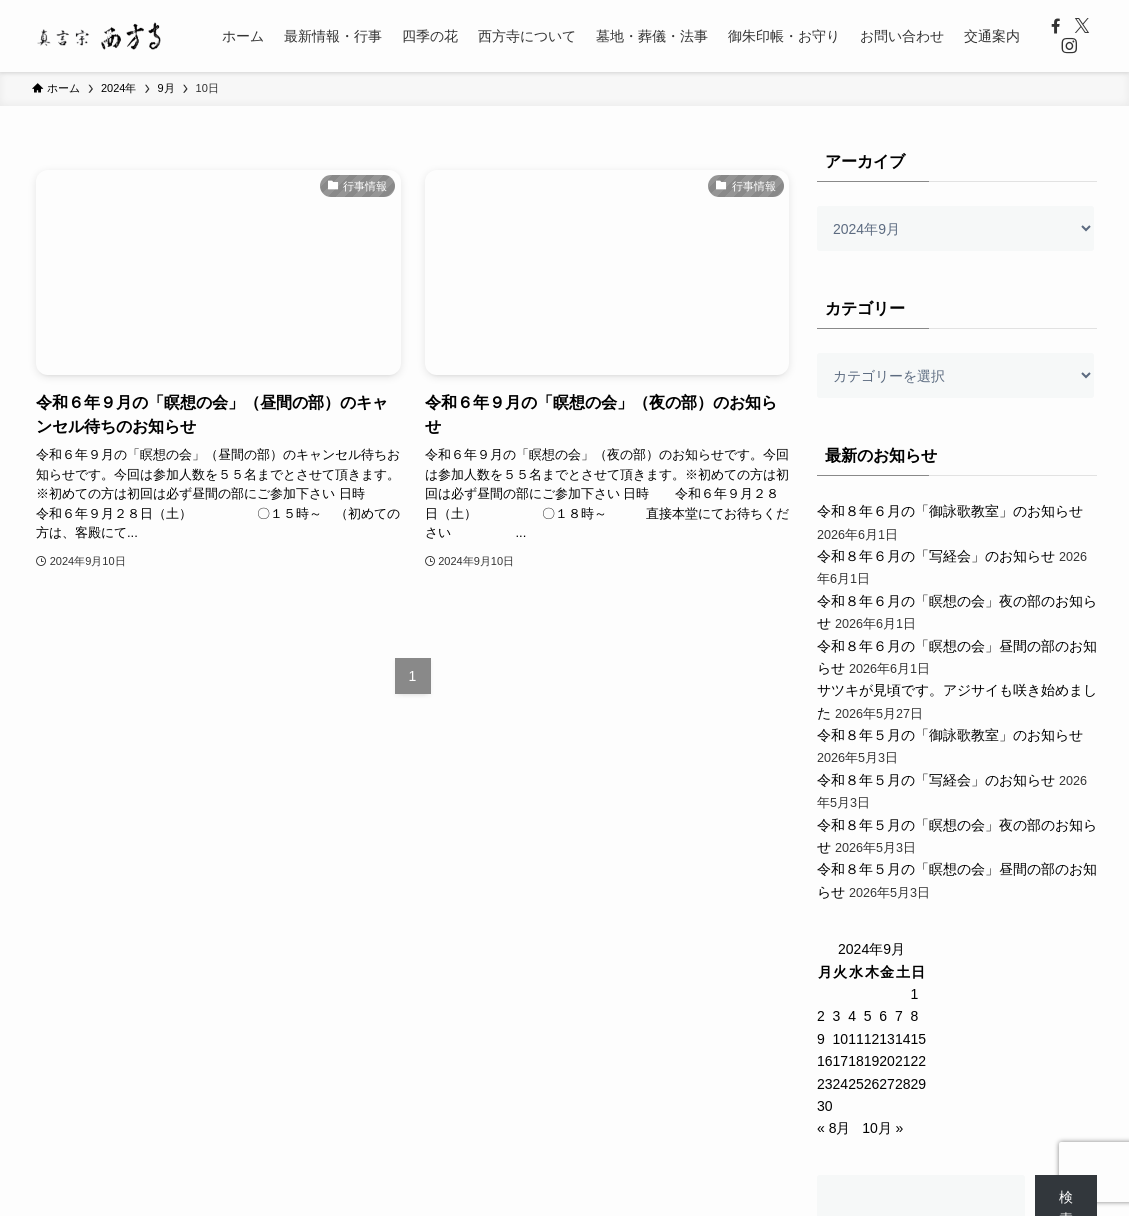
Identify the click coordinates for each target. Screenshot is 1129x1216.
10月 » (882, 1128)
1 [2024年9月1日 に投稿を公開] (914, 994)
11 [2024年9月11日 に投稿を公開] (856, 1039)
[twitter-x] (1082, 26)
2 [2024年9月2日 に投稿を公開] (821, 1016)
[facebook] (1056, 26)
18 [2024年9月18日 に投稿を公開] (856, 1061)
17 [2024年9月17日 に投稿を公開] (841, 1061)
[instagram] (1069, 46)
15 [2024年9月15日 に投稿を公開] (918, 1039)
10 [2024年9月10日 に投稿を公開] (841, 1039)
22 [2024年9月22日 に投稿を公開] (918, 1061)
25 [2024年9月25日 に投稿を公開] (856, 1084)
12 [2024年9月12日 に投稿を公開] (872, 1039)
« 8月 (833, 1128)
